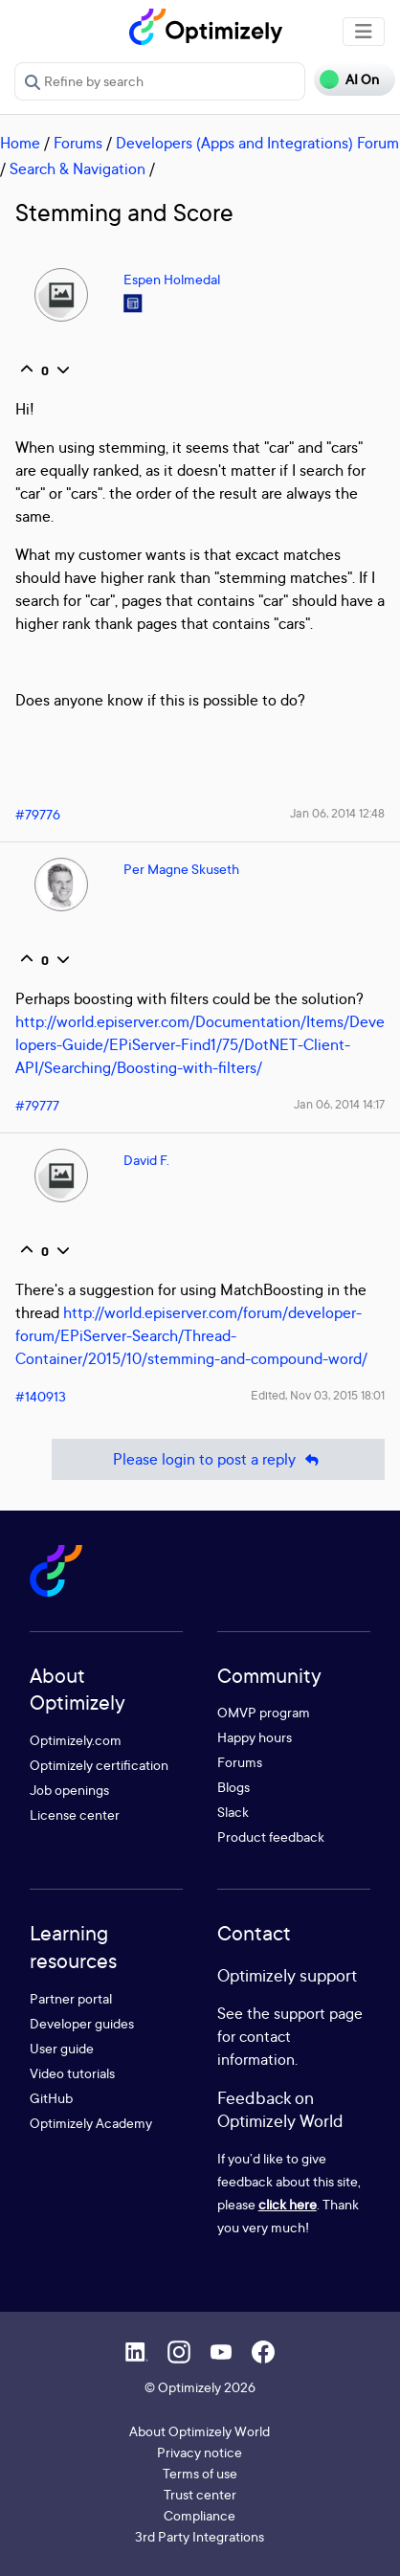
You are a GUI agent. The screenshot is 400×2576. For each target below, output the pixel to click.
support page (318, 2013)
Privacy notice (199, 2452)
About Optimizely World (199, 2431)
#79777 (37, 1105)
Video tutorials (72, 2073)
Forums (78, 142)
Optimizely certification (99, 1765)
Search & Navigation (77, 168)
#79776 (37, 814)
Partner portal (71, 1998)
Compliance (199, 2515)
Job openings (69, 1790)
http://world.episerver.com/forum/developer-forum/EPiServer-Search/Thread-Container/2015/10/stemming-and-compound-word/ (191, 1335)
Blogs (233, 1787)
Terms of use (200, 2473)
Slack (233, 1812)
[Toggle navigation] (364, 31)
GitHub (51, 2098)
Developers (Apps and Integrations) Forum (257, 142)
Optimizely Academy (91, 2123)
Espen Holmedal (171, 279)
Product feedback (270, 1836)
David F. (146, 1160)
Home (20, 142)
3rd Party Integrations (199, 2536)
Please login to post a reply (218, 1459)
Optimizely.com (76, 1740)
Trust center (200, 2494)
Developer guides (82, 2023)
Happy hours (254, 1737)
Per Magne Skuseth (181, 869)
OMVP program (263, 1712)
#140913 (40, 1396)
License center (75, 1814)
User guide (62, 2048)
